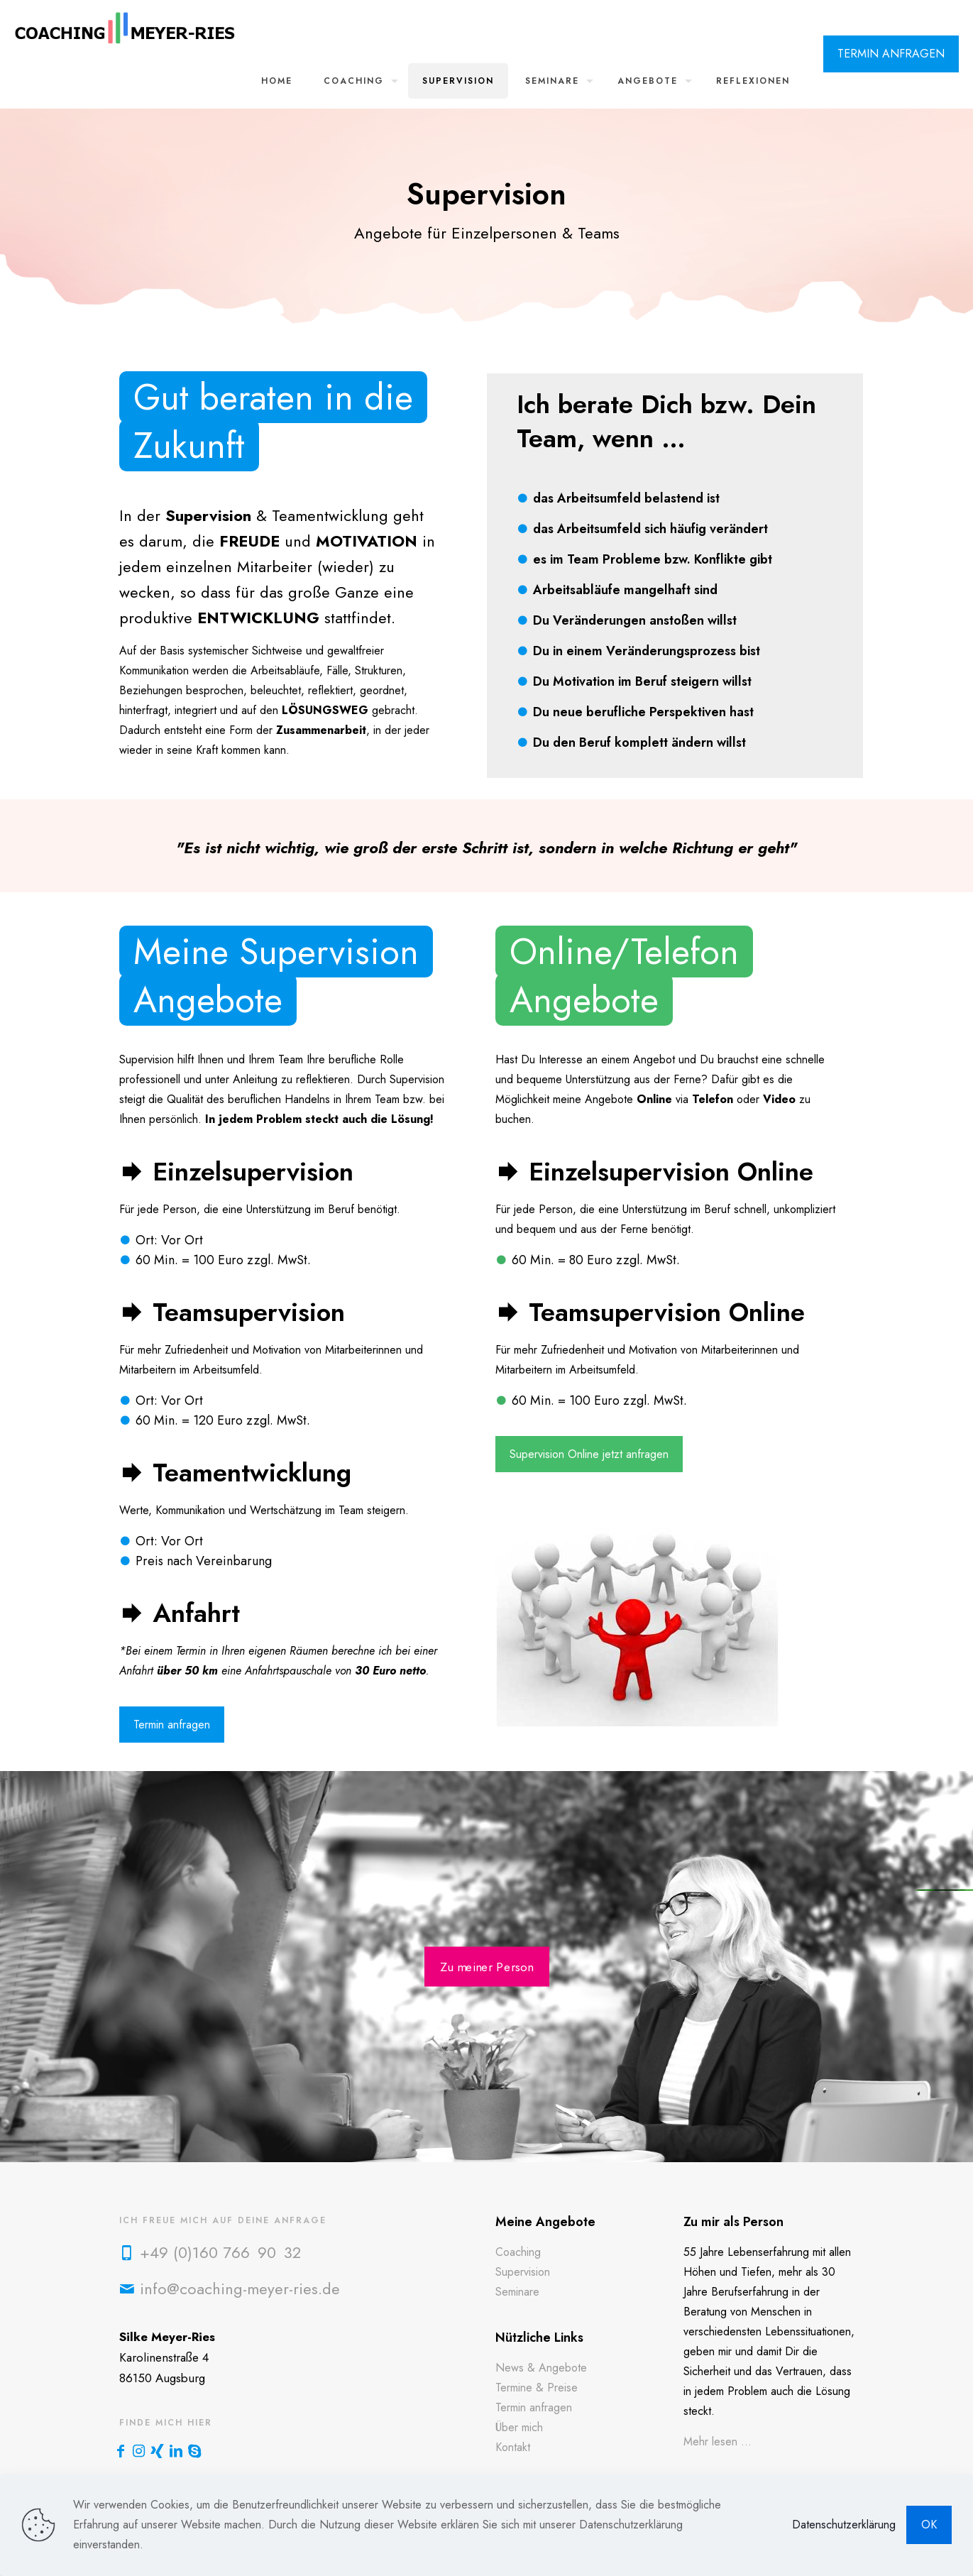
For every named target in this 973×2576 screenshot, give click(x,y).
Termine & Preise (536, 2387)
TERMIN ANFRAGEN (891, 53)
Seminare (517, 2292)
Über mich (519, 2427)
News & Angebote (541, 2367)
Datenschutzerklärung (844, 2524)
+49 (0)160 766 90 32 (220, 2252)
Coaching (518, 2252)
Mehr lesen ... (717, 2441)
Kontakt (512, 2447)
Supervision (522, 2272)
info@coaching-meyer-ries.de (240, 2288)
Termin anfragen (533, 2407)
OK (929, 2524)
